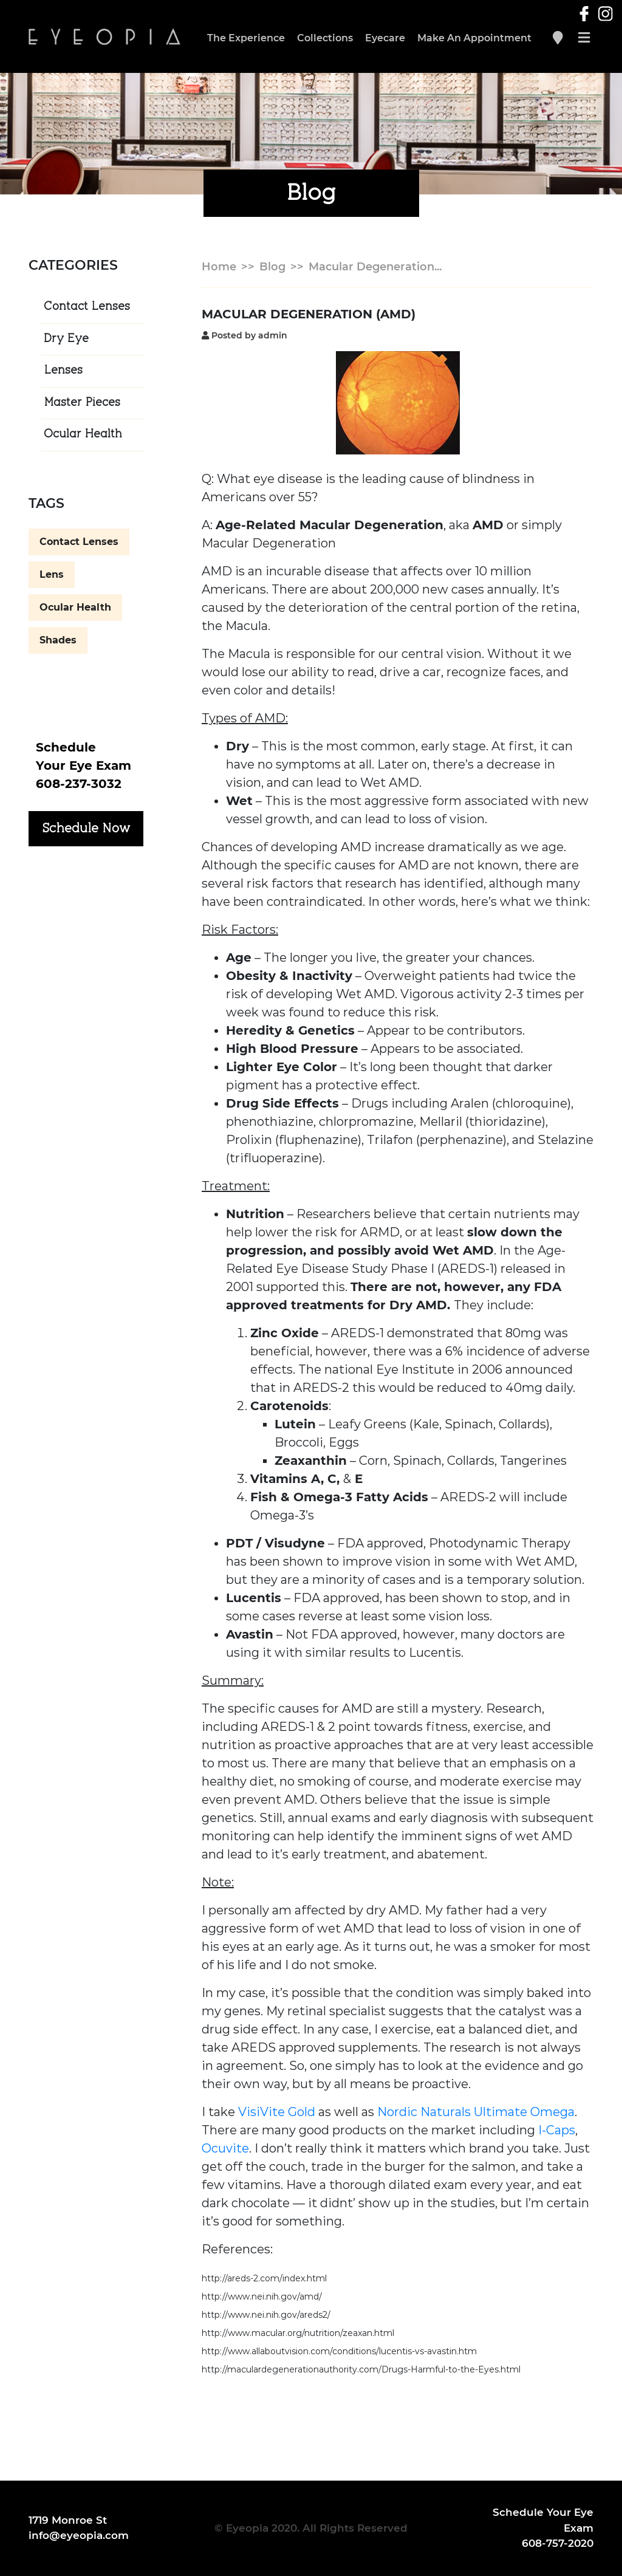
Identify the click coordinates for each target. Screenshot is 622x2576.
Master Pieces (82, 402)
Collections (325, 38)
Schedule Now (86, 829)
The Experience (246, 38)
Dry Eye (66, 339)
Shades (58, 640)
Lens (51, 574)
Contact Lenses (87, 306)
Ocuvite (225, 2148)
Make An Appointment (474, 38)
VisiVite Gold (276, 2112)
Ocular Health (83, 434)
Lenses (63, 370)
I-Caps (556, 2130)
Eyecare (385, 38)
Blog (272, 266)
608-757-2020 (557, 2543)
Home (219, 266)
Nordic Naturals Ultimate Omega (476, 2112)
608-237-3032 (78, 783)
